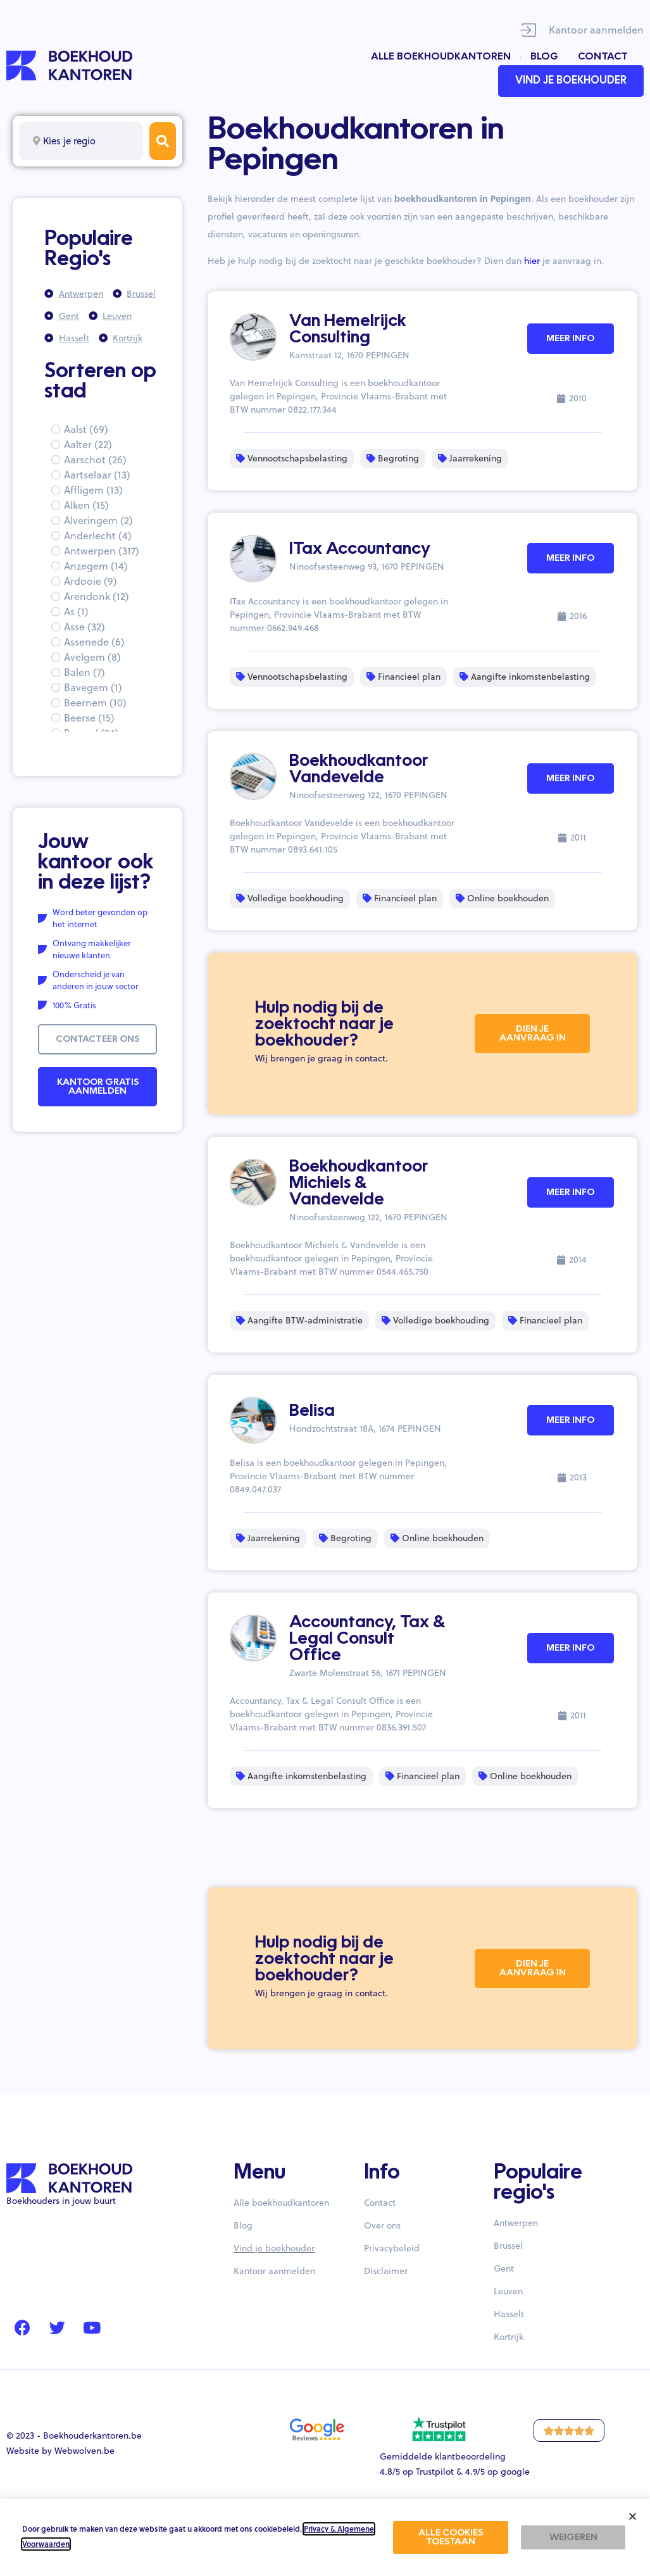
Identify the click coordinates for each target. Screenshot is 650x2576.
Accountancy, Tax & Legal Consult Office (367, 1639)
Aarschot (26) (95, 459)
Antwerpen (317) (101, 551)
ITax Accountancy (359, 549)
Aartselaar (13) (97, 475)
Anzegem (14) (96, 566)
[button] (632, 2516)
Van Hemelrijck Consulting (347, 329)
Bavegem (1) (93, 687)
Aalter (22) (88, 444)
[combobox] (81, 141)
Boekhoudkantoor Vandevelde (358, 769)
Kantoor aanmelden (596, 30)
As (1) (76, 611)
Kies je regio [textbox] (69, 140)
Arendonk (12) (96, 596)
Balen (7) (84, 672)
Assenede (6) (94, 642)
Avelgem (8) (92, 657)
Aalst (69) (86, 429)
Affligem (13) (93, 490)
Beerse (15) (89, 718)
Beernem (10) (95, 703)
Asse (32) (84, 627)
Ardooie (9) (90, 581)
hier (532, 260)
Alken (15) (86, 505)
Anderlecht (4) (98, 535)
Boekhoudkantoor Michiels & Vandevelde (358, 1183)
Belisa (312, 1411)
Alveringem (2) (98, 520)
